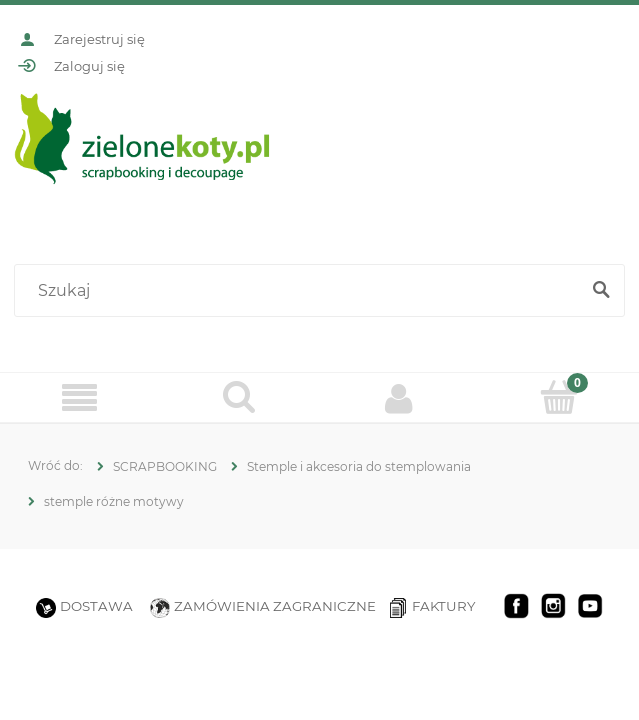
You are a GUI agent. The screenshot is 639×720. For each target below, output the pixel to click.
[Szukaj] (601, 291)
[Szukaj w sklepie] (301, 291)
